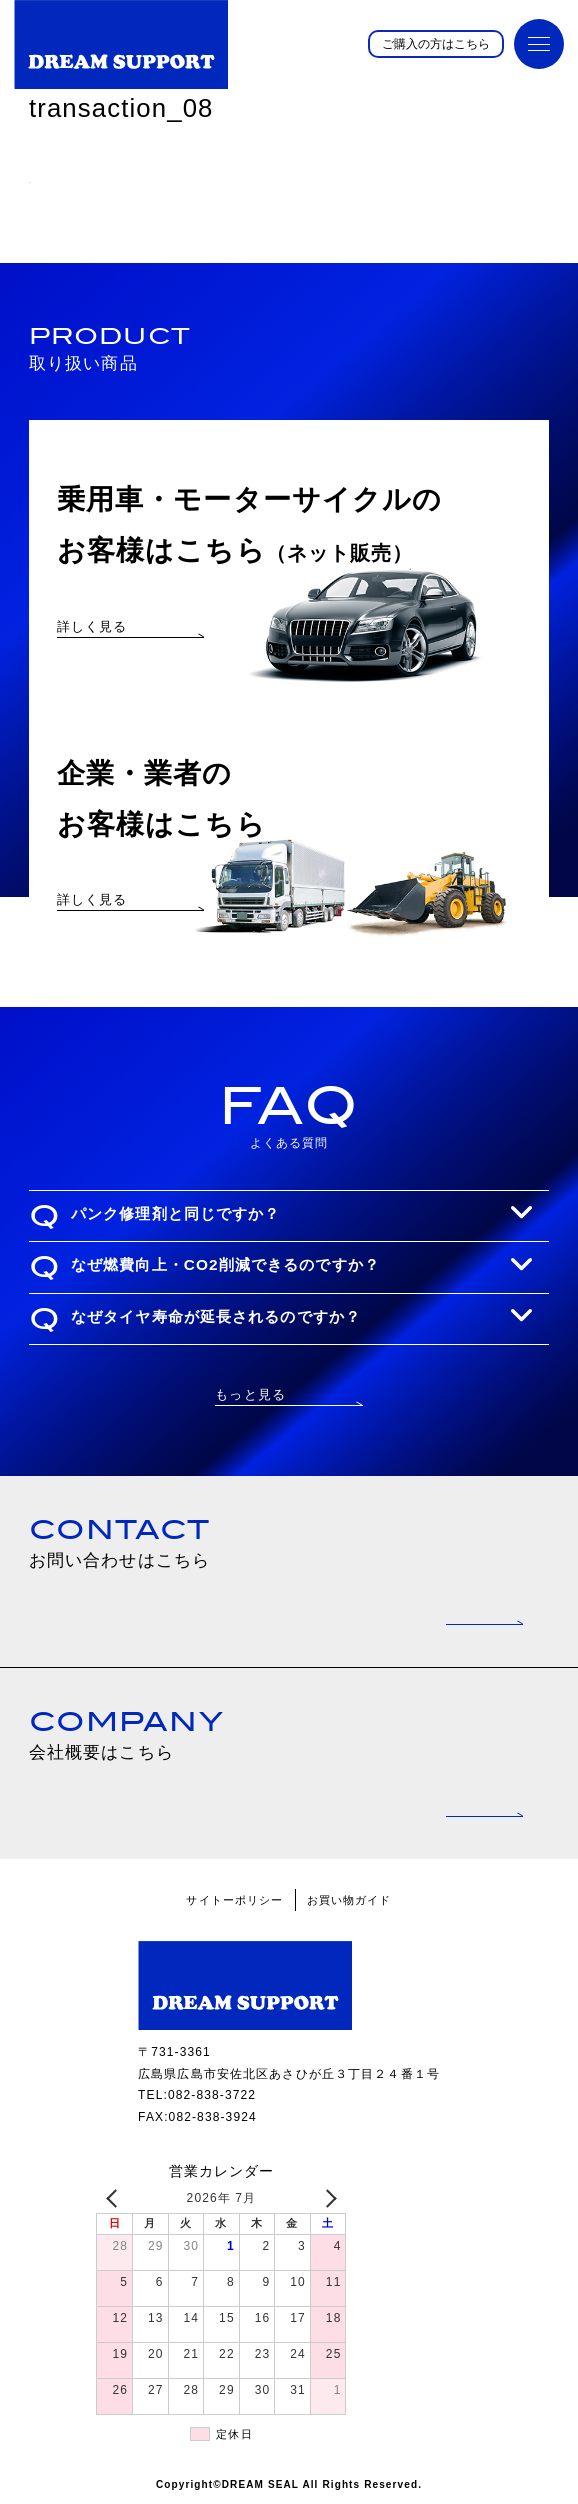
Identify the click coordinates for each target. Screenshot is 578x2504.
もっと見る (250, 1394)
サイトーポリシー (234, 1900)
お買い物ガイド (349, 1900)
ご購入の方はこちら (436, 44)
